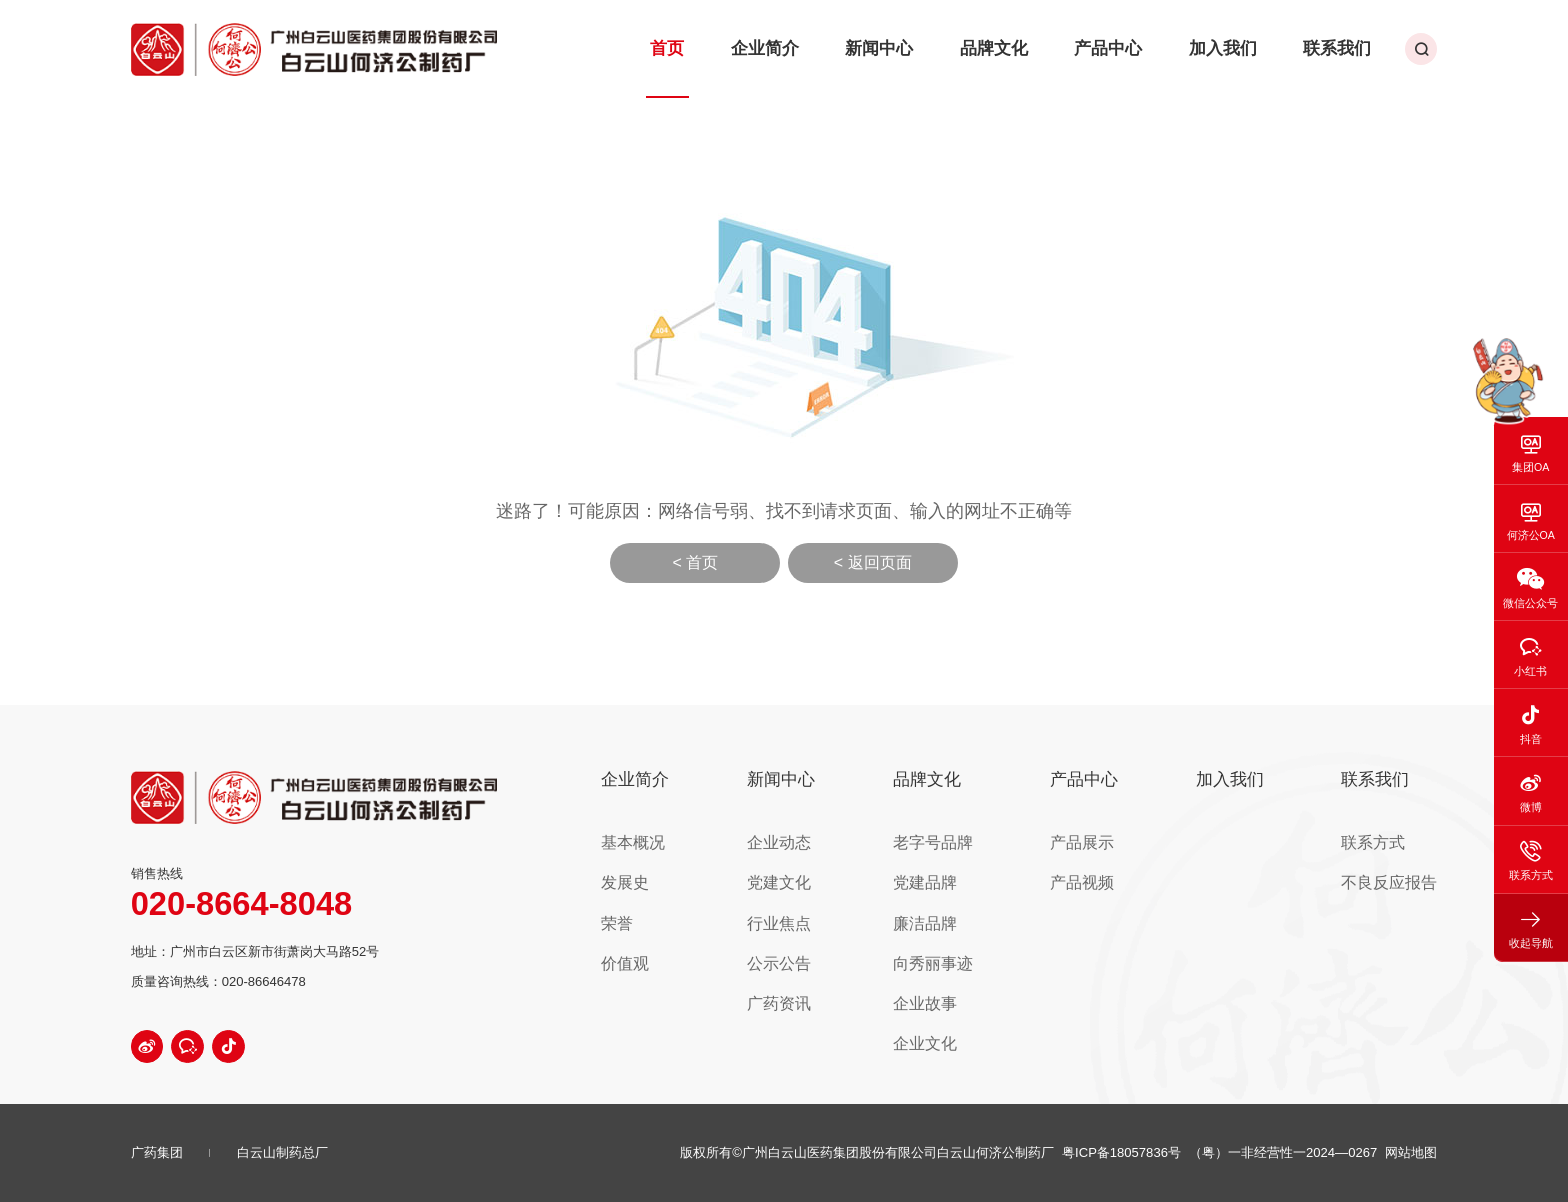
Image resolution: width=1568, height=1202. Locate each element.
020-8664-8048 (242, 904)
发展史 (685, 864)
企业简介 (839, 40)
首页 (753, 40)
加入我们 (1243, 40)
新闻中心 (940, 40)
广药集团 (157, 1152)
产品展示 (1110, 831)
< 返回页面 (873, 562)
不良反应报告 (1398, 864)
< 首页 (695, 562)
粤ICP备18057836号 (1121, 1152)
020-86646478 (264, 981)
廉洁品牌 (968, 898)
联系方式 (1385, 831)
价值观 (685, 931)
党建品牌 (968, 864)
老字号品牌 (974, 831)
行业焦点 (830, 898)
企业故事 (968, 965)
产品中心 (1142, 40)
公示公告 (830, 931)
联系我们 (1344, 40)
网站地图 (1411, 1152)
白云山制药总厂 (282, 1152)
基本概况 (692, 831)
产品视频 (1110, 864)
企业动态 (830, 831)
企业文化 (968, 998)
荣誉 (679, 898)
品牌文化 (1041, 40)
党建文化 (830, 864)
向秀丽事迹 (974, 931)
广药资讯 (830, 965)
